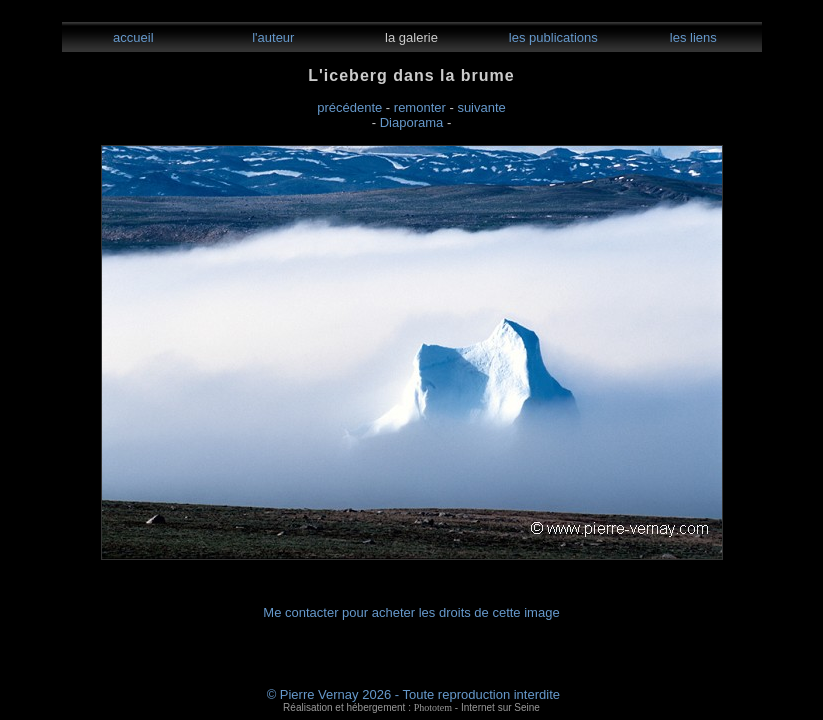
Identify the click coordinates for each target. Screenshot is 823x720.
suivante (481, 107)
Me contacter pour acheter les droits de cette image (411, 612)
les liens (691, 37)
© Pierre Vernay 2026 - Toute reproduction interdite (413, 694)
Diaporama (412, 122)
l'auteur (272, 37)
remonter (420, 107)
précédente (349, 107)
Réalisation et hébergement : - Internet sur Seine (411, 707)
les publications (551, 37)
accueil (131, 37)
